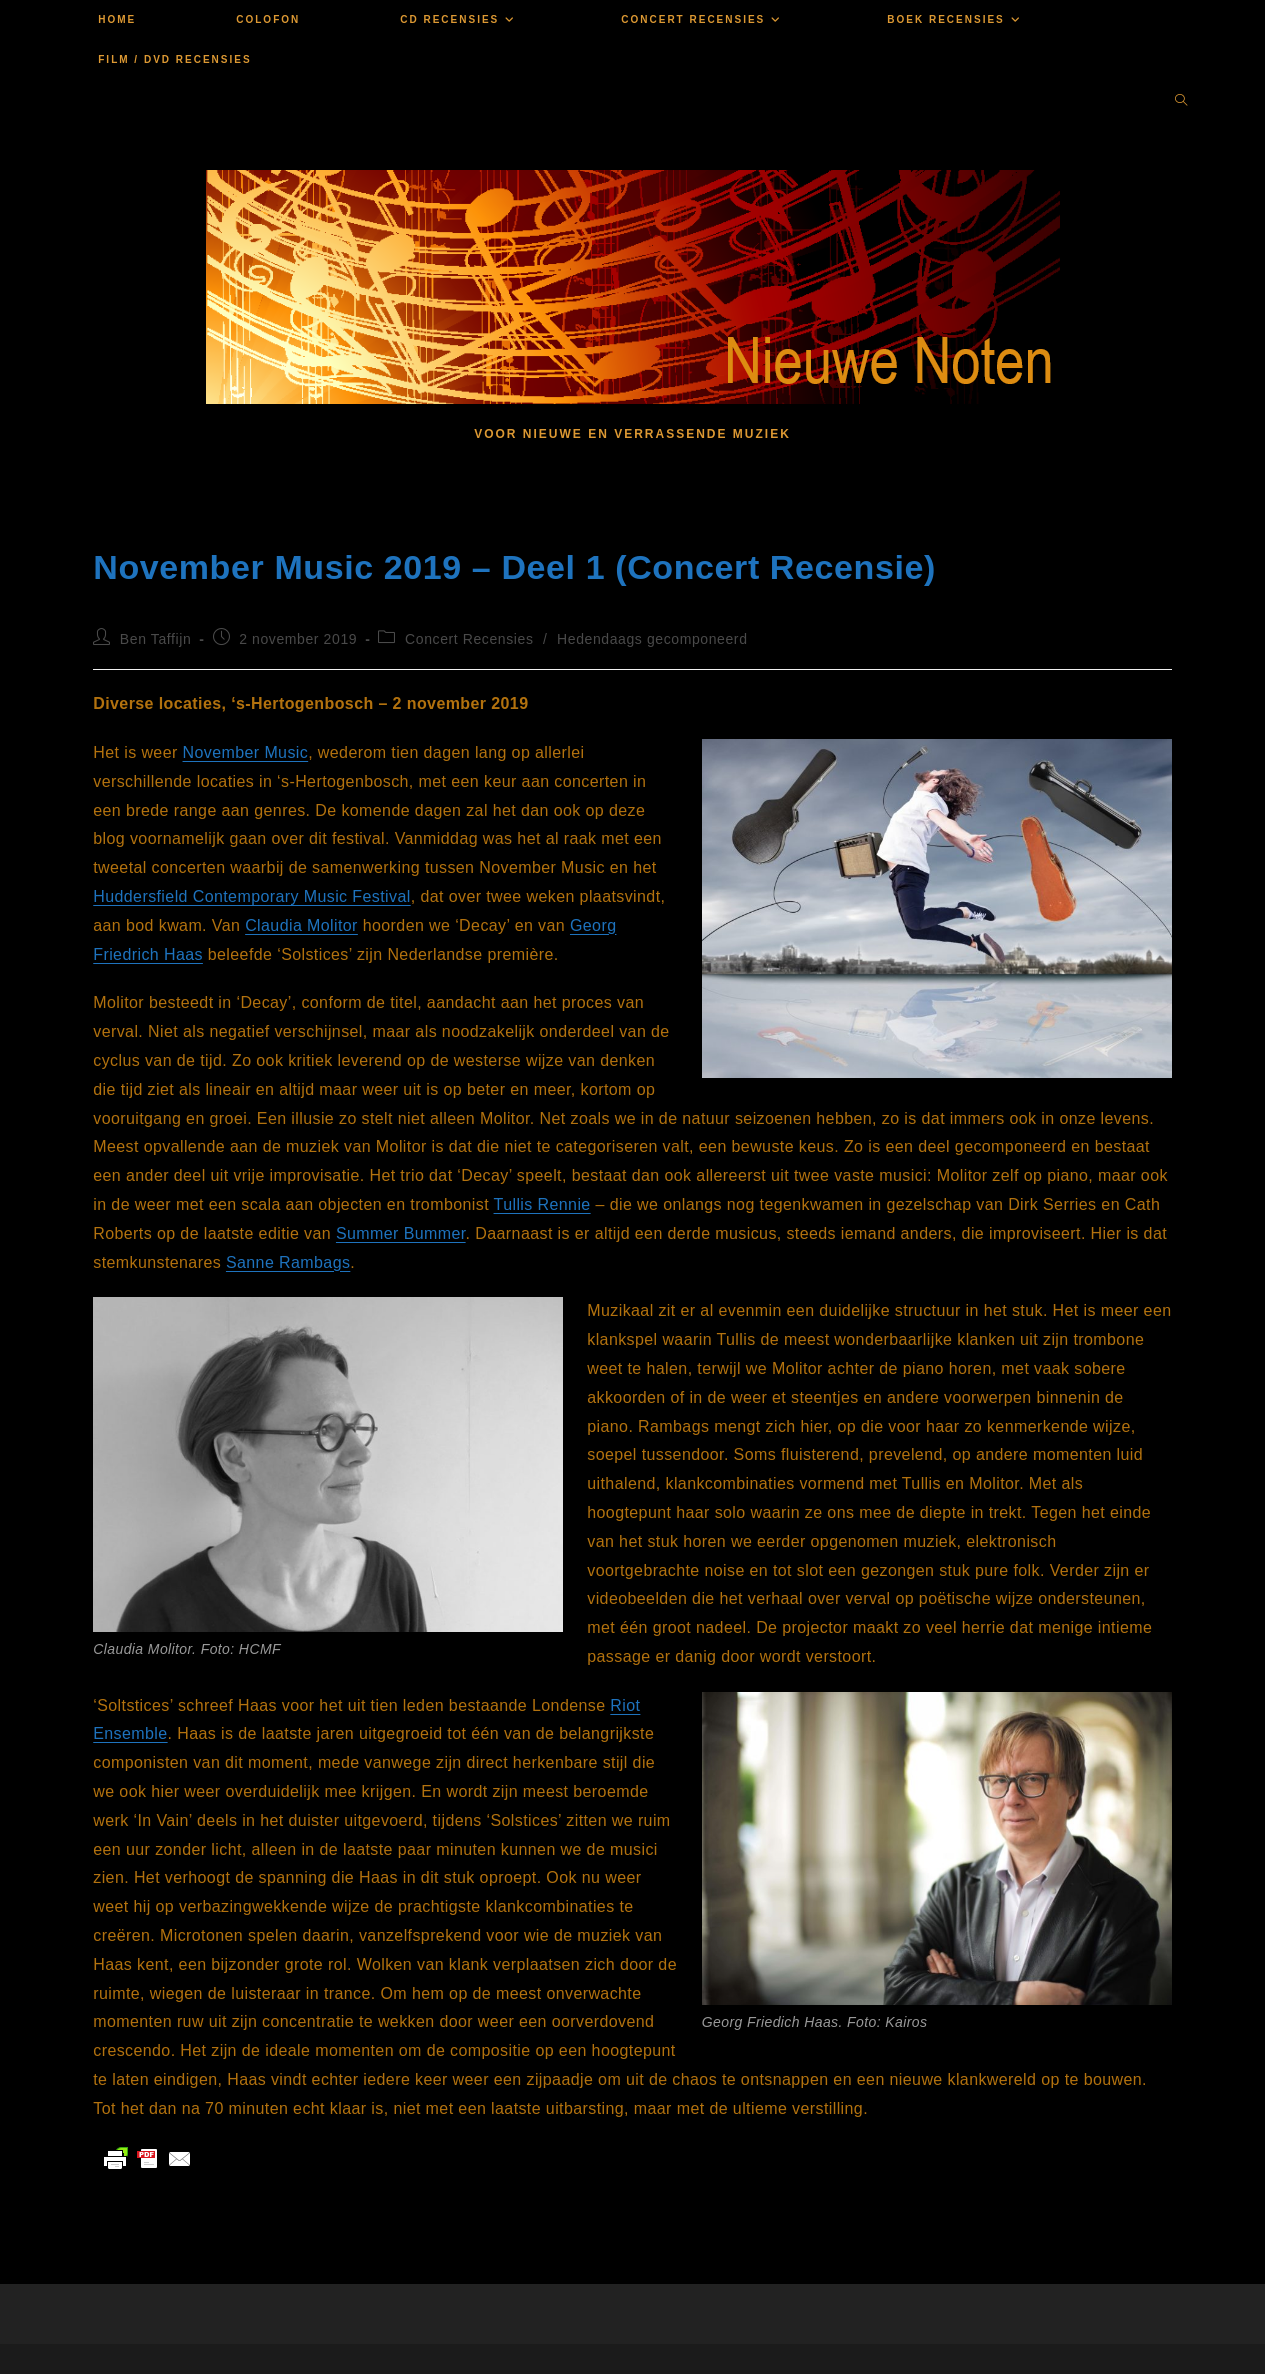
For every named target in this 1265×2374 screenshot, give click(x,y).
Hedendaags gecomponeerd (652, 639)
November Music (246, 752)
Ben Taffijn (155, 639)
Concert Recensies (469, 639)
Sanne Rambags (288, 1262)
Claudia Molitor (301, 925)
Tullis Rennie (542, 1204)
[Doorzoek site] (1181, 102)
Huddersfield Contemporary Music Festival (251, 896)
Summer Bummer (401, 1233)
